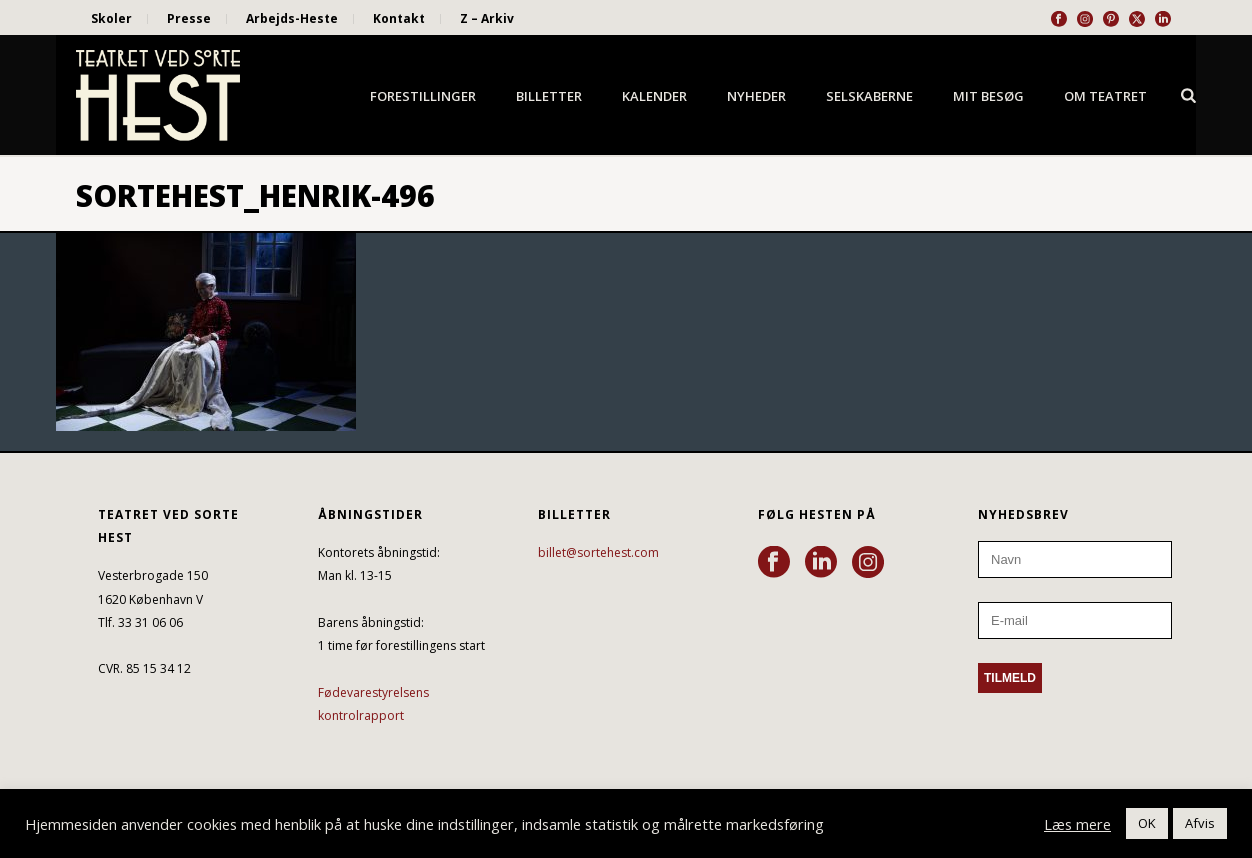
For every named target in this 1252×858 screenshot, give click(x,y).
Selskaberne (869, 96)
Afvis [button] (1200, 823)
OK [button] (1147, 823)
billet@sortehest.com (598, 552)
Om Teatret (1105, 96)
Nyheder (756, 96)
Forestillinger (423, 96)
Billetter (549, 96)
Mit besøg (988, 96)
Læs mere (1077, 824)
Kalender (654, 96)
